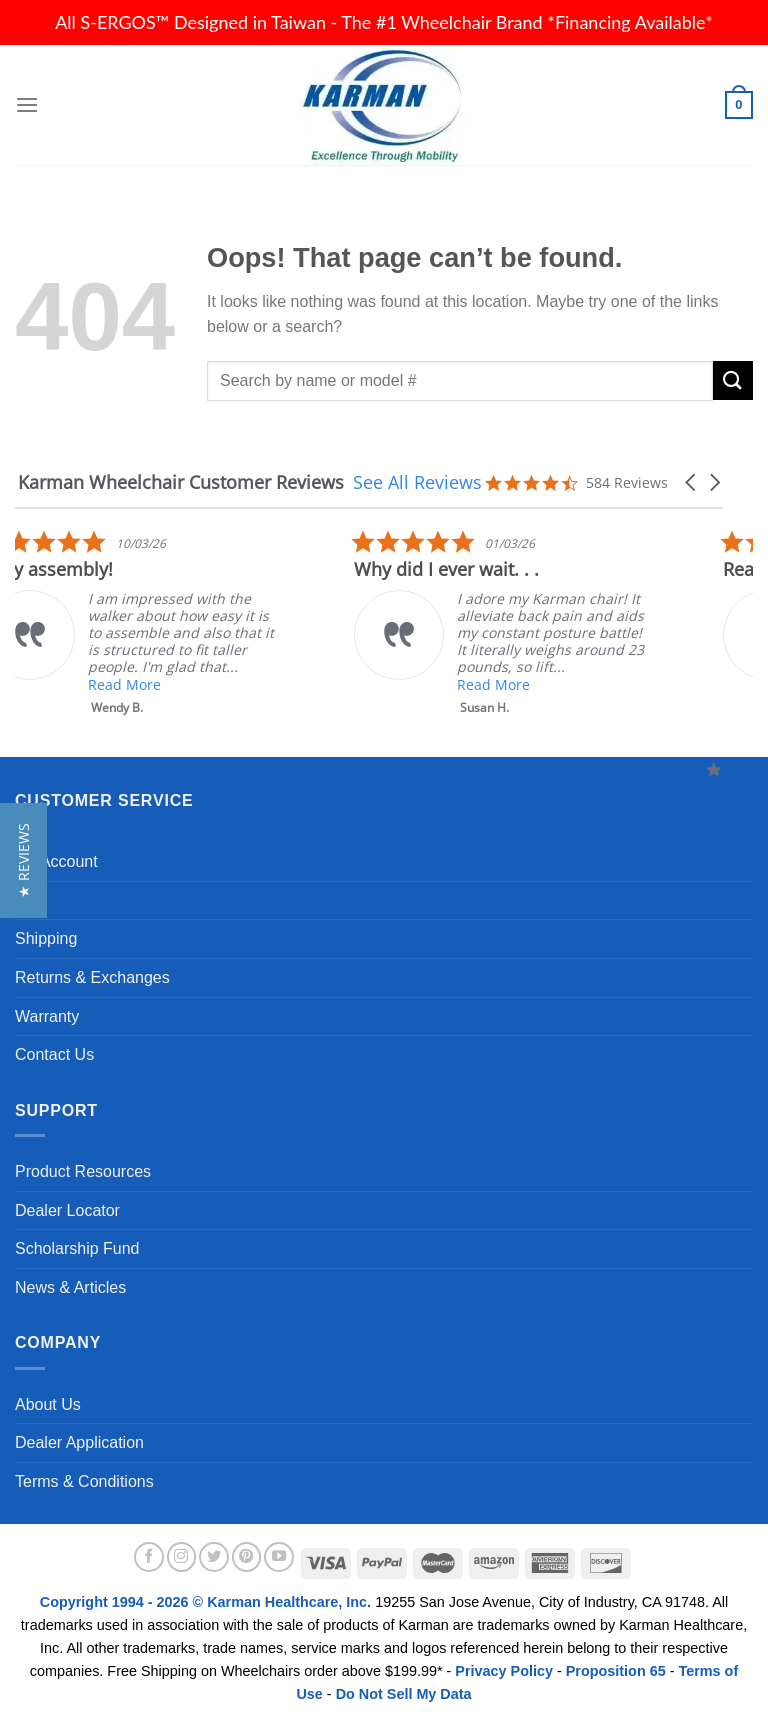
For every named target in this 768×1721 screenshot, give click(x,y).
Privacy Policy (504, 1671)
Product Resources (83, 1171)
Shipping (46, 938)
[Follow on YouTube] (279, 1557)
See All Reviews (417, 482)
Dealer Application (79, 1442)
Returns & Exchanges (92, 977)
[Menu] (27, 104)
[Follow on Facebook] (149, 1557)
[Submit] (733, 380)
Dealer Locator (67, 1210)
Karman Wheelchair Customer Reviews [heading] (181, 482)
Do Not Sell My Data (404, 1694)
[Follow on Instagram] (182, 1557)
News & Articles (70, 1287)
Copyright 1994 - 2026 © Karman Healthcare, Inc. (207, 1602)
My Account (56, 861)
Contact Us (54, 1054)
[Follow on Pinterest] (247, 1557)
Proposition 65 (616, 1671)
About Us (48, 1404)
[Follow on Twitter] (214, 1557)
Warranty (47, 1016)
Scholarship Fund (77, 1248)
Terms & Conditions (84, 1481)
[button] (692, 482)
